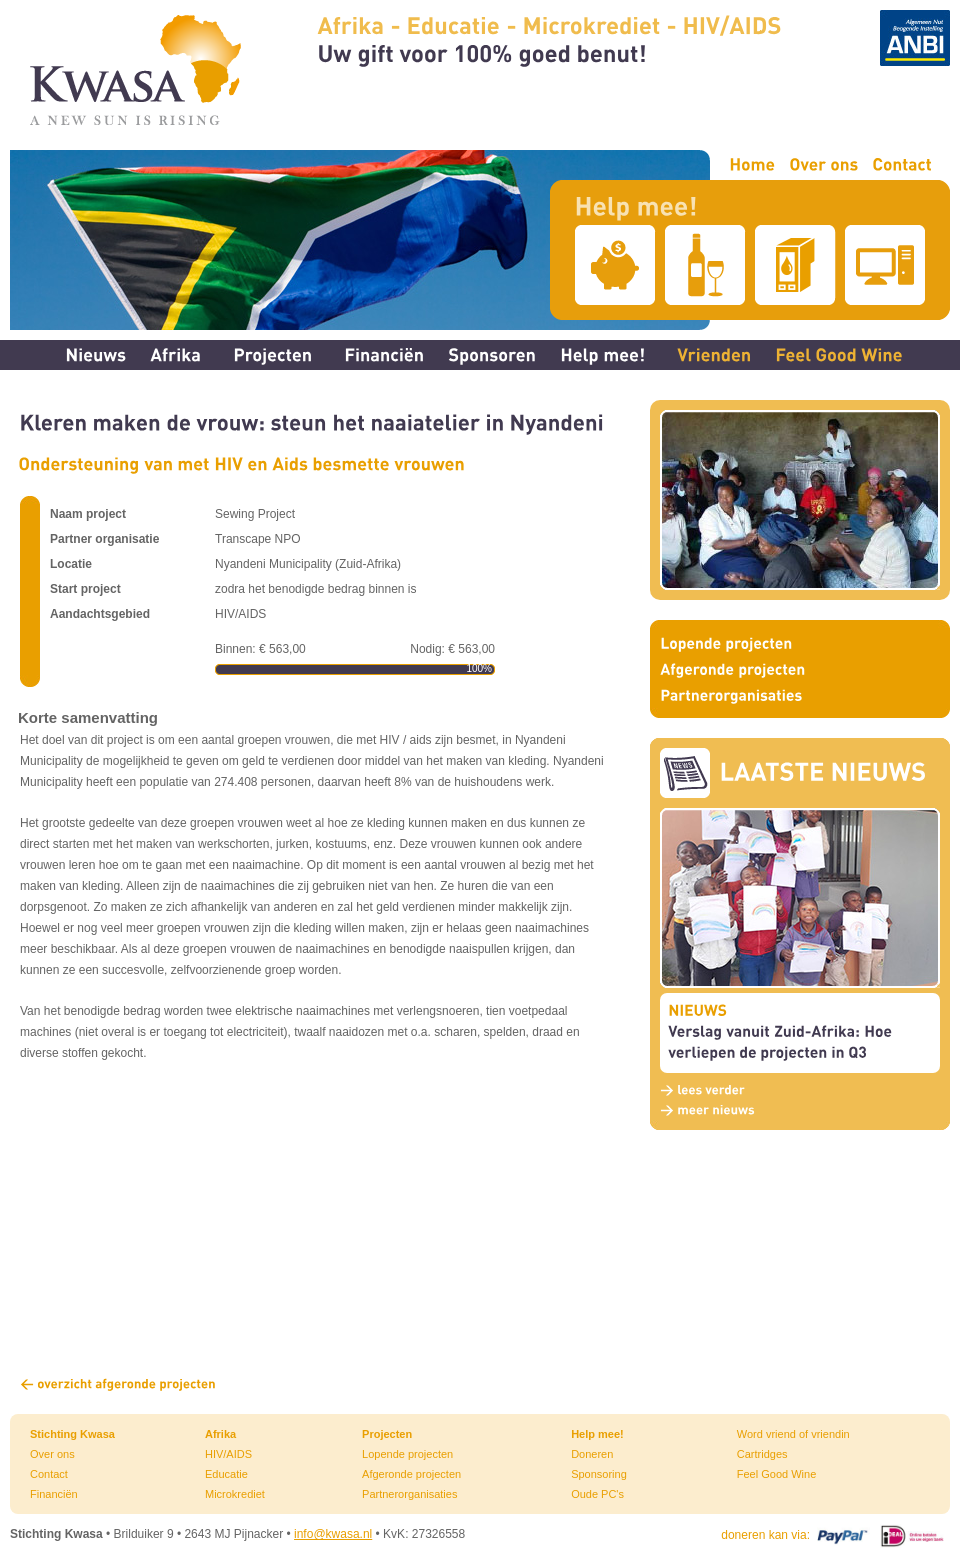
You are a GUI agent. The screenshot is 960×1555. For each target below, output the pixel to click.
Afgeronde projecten (411, 1474)
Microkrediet (235, 1494)
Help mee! (597, 1434)
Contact (49, 1474)
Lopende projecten (407, 1454)
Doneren (592, 1454)
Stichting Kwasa (72, 1434)
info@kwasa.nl (333, 1534)
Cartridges (762, 1454)
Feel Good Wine (776, 1474)
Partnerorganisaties (409, 1494)
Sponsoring (599, 1474)
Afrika (220, 1434)
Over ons (52, 1454)
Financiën (54, 1494)
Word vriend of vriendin (793, 1434)
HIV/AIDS (228, 1454)
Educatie (226, 1474)
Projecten (387, 1434)
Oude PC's (597, 1494)
